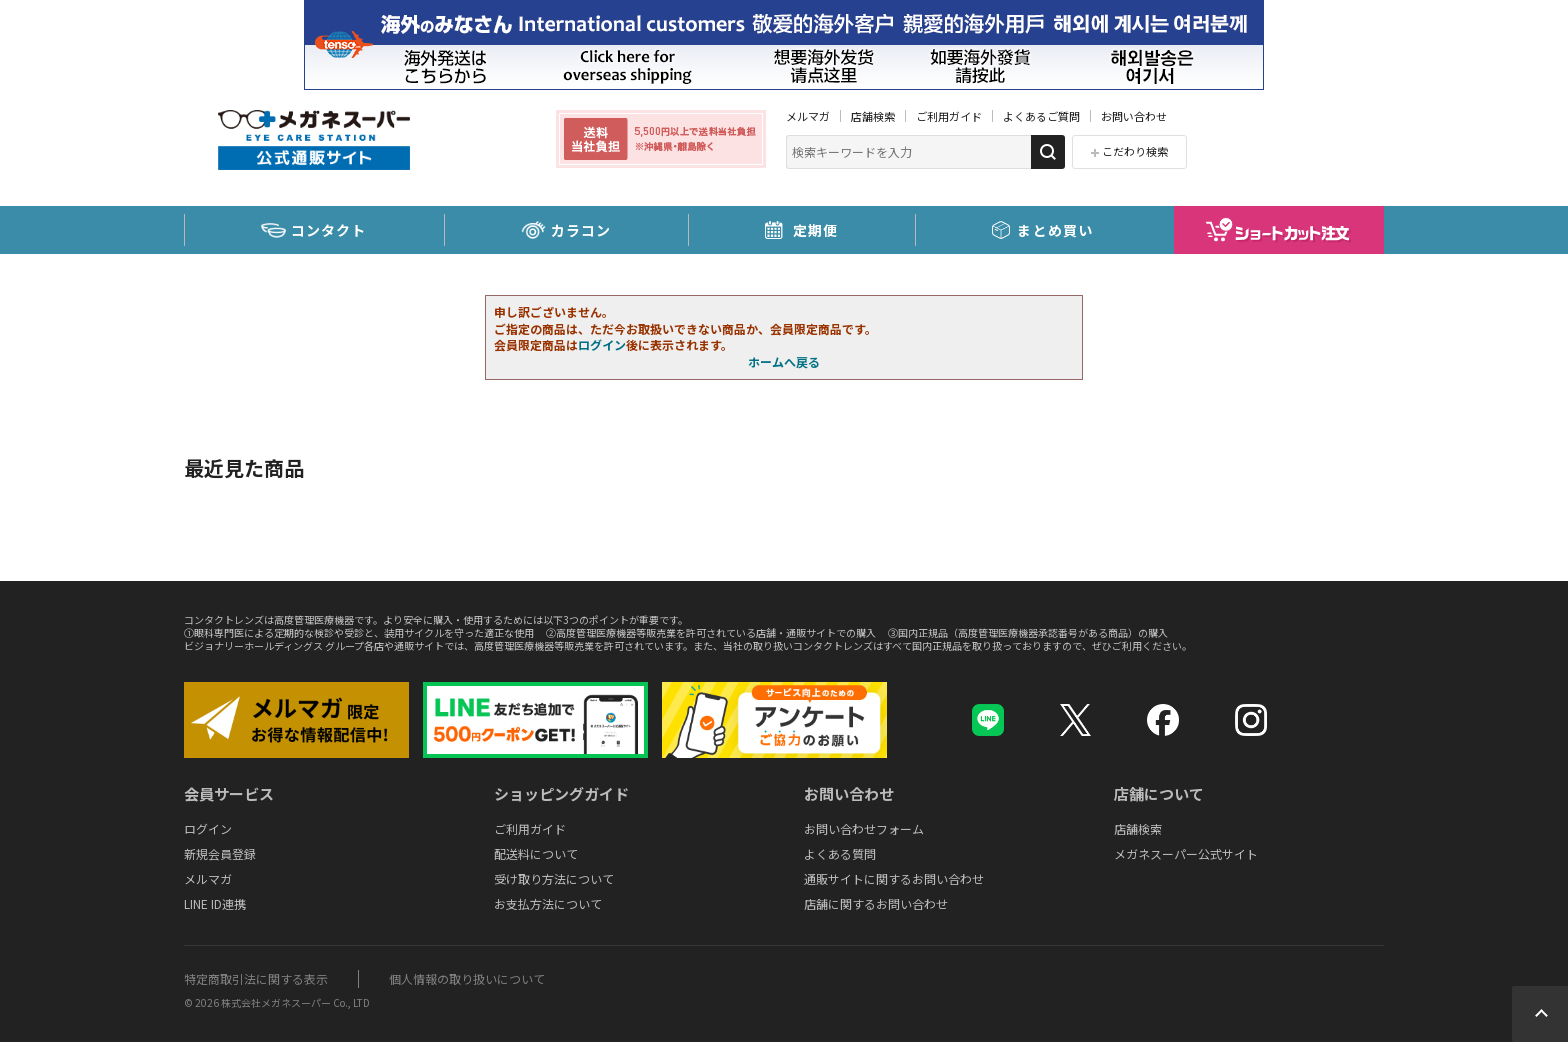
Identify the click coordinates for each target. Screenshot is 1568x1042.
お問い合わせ (1134, 116)
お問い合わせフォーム (864, 828)
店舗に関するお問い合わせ (876, 903)
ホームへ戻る (784, 361)
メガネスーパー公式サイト (1186, 853)
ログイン (602, 344)
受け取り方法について (554, 878)
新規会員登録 (220, 853)
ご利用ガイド (949, 116)
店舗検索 (873, 116)
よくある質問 (840, 853)
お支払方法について (548, 903)
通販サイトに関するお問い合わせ (894, 878)
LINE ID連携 (215, 903)
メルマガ (808, 116)
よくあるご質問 (1041, 116)
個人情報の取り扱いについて (467, 978)
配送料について (536, 853)
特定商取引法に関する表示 (256, 978)
